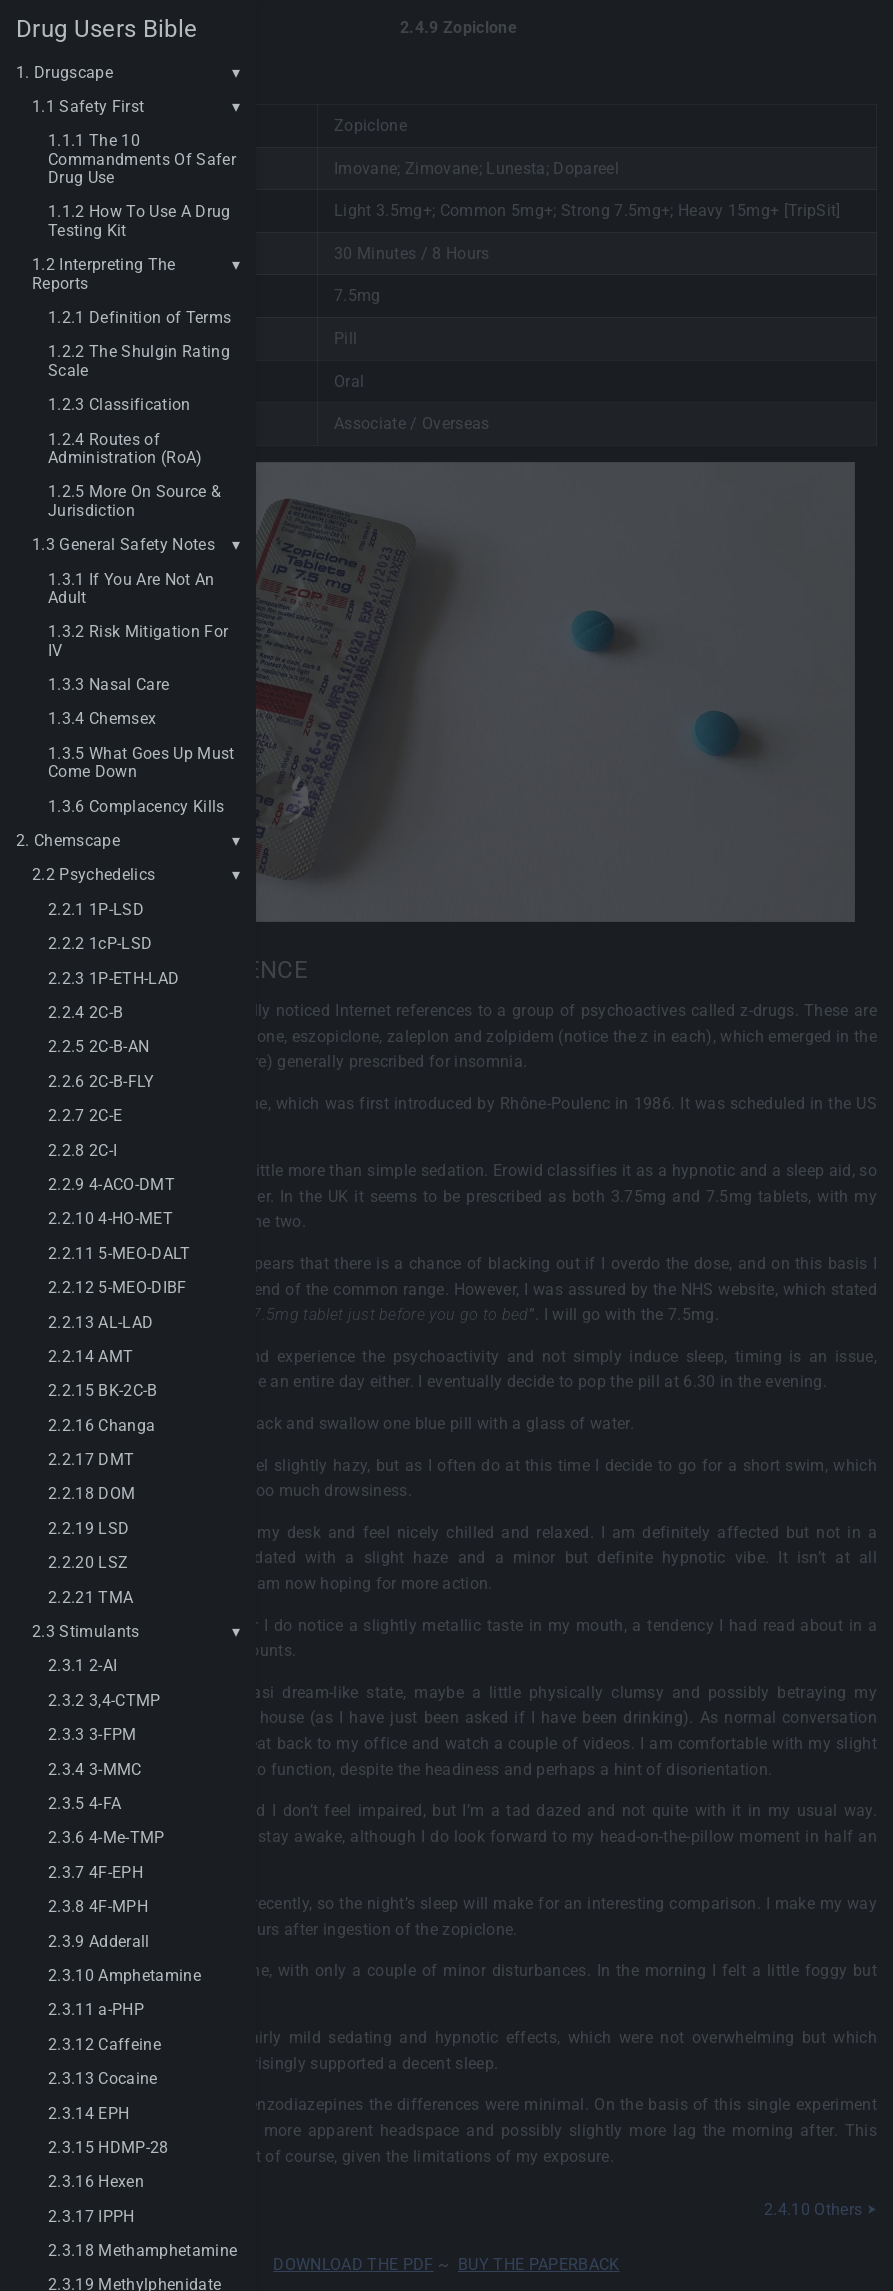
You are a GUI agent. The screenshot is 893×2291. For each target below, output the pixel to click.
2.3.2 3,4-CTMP (104, 1701)
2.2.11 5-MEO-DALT (119, 1254)
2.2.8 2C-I (82, 1151)
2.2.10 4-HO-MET (110, 1219)
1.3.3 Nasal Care (108, 685)
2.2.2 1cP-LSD (100, 944)
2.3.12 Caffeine (104, 2045)
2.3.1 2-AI (82, 1666)
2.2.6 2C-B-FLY (101, 1082)
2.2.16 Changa (101, 1426)
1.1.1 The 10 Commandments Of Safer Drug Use (142, 159)
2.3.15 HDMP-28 (108, 2148)
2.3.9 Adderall (99, 1942)
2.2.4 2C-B (85, 1013)
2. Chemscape (68, 841)
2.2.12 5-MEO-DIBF (117, 1288)
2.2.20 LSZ (88, 1563)
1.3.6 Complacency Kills (136, 807)
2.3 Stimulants (86, 1632)
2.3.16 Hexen (96, 2182)
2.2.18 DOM (91, 1494)
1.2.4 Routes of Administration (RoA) (125, 449)
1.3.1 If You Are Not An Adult (131, 589)
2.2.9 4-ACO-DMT (111, 1185)
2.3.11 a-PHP (96, 2010)
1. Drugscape (64, 73)
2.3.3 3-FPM (92, 1735)
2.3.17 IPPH (91, 2217)
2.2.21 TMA (90, 1598)
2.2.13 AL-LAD (100, 1323)
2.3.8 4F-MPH (98, 1907)
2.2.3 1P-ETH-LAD (113, 979)
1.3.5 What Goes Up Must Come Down (141, 763)
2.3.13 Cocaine (103, 2079)
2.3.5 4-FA (84, 1804)
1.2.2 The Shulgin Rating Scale (139, 361)
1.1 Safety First (88, 107)
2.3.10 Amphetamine (124, 1976)
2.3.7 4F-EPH (95, 1873)
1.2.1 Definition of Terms (139, 318)
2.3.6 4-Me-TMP (106, 1838)
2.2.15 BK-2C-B (103, 1391)
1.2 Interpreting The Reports (104, 274)
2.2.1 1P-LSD (96, 910)
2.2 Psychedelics (93, 875)
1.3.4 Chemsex (102, 719)
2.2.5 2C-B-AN (98, 1047)
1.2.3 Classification (119, 405)
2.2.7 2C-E (85, 1116)
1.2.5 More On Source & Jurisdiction (134, 501)
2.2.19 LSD (88, 1529)
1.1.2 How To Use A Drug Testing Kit (139, 221)
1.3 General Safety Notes (123, 545)
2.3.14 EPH (88, 2114)
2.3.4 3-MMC (95, 1770)
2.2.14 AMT (90, 1357)
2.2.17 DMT (91, 1460)
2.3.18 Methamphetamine (142, 2251)
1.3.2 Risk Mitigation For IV (138, 641)
